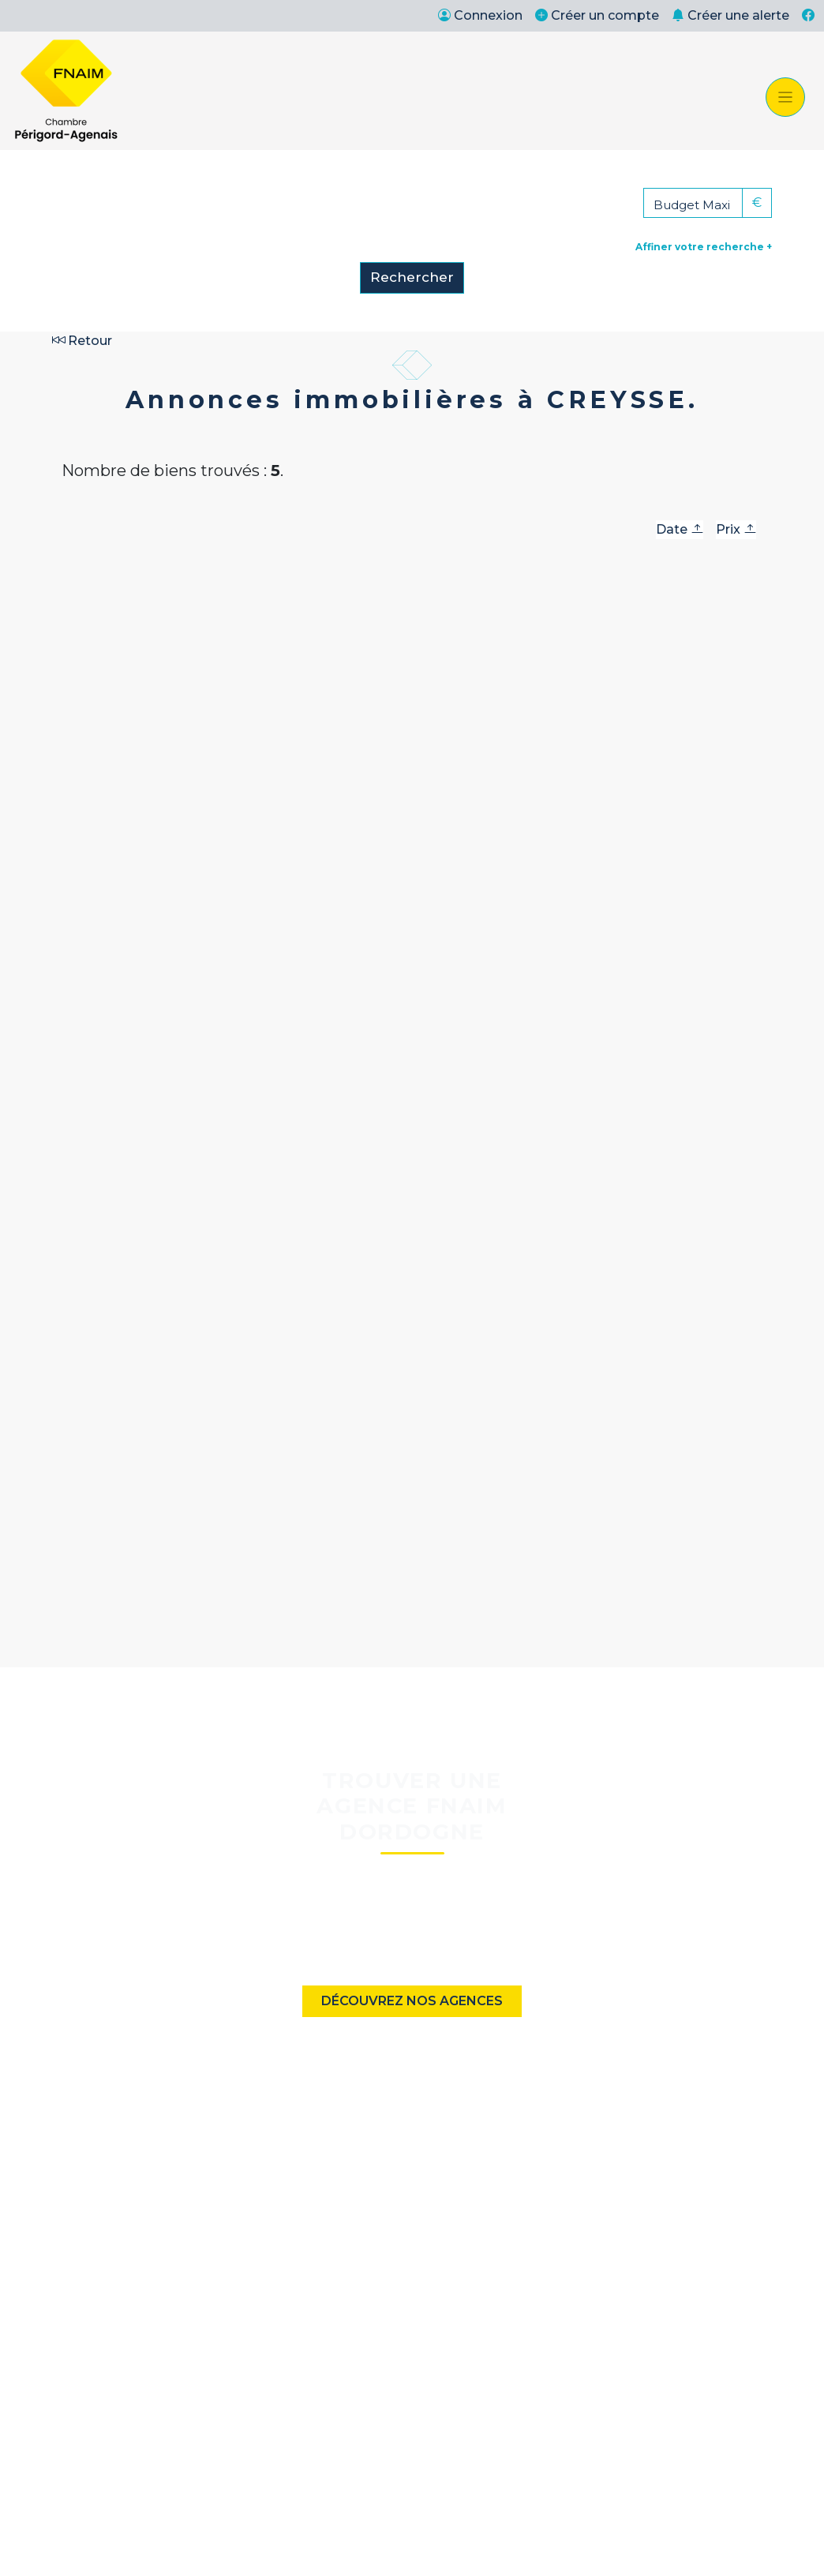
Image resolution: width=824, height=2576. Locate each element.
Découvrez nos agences (412, 2000)
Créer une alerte (730, 15)
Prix (736, 529)
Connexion (480, 15)
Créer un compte (597, 15)
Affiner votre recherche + (703, 247)
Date (679, 529)
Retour (82, 340)
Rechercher (412, 277)
